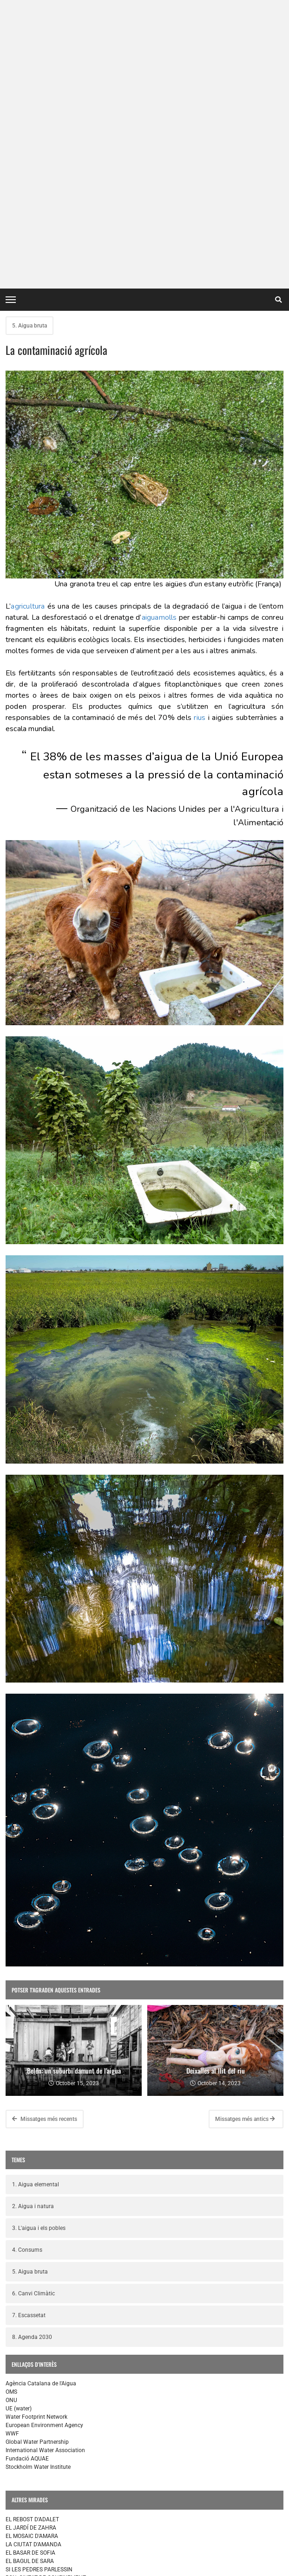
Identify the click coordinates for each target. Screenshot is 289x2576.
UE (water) (19, 2128)
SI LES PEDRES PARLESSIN (39, 2289)
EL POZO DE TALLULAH (35, 2353)
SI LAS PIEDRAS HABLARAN (40, 2386)
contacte (21, 2566)
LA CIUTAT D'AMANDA (33, 2264)
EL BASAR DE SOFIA (30, 2272)
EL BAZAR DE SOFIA (30, 2378)
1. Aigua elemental (35, 1904)
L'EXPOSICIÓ (21, 2509)
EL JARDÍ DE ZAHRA (31, 2247)
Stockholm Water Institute (38, 2187)
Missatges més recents (44, 1839)
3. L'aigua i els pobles (39, 1948)
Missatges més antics (245, 1839)
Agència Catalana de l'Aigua (41, 2103)
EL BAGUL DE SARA (30, 2281)
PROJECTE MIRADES (32, 2534)
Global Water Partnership (37, 2161)
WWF (12, 2153)
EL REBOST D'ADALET (32, 2239)
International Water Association (45, 2170)
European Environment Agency (44, 2145)
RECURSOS (19, 2518)
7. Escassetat (29, 2035)
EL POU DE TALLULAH (33, 2501)
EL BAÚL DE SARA (28, 2394)
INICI (12, 2493)
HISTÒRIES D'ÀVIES (29, 2306)
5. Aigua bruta (29, 45)
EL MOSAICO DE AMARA (36, 2361)
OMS (11, 2111)
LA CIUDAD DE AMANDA (36, 2369)
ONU (11, 2120)
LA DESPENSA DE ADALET (39, 2344)
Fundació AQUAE (27, 2178)
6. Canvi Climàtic (33, 2013)
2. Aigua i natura (33, 1926)
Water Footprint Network (36, 2136)
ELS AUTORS (21, 2526)
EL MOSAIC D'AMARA (32, 2256)
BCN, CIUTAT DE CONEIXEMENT (46, 2297)
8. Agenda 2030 (32, 2057)
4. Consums (27, 1969)
